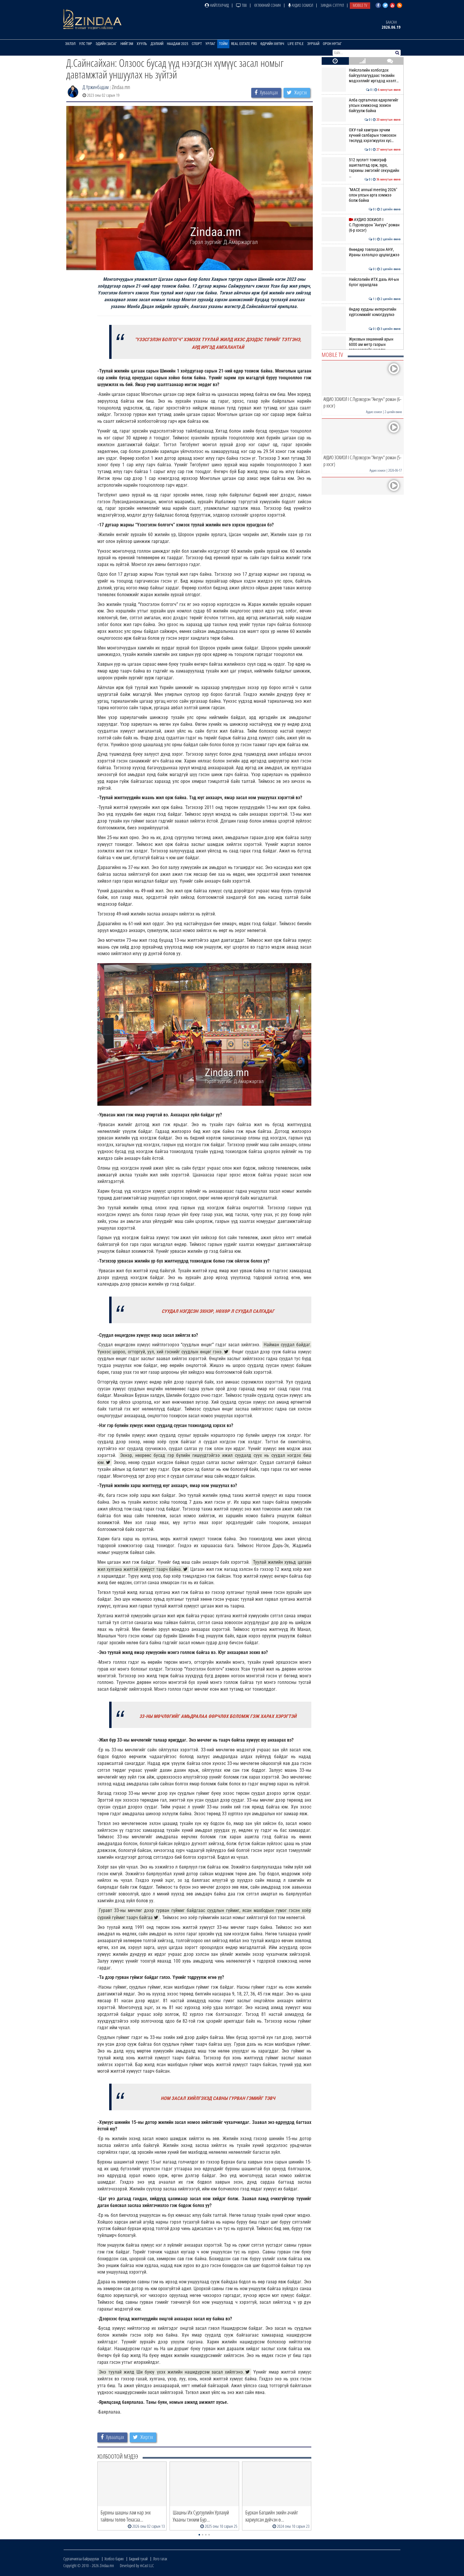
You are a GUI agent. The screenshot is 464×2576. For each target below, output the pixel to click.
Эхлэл (70, 44)
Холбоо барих (114, 2559)
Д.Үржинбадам (96, 87)
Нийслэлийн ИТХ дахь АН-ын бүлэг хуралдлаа (361, 282)
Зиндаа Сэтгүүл (332, 5)
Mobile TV (360, 5)
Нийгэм (126, 44)
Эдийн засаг (106, 44)
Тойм (223, 44)
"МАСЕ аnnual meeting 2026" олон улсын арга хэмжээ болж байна (361, 195)
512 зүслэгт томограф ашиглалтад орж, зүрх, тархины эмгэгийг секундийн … (361, 168)
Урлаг (210, 44)
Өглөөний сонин (267, 5)
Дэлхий (157, 44)
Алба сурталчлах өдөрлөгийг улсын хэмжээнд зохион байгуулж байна (361, 105)
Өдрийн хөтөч (272, 44)
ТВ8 (241, 5)
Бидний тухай (138, 2559)
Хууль (142, 44)
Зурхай (313, 44)
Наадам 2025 (177, 44)
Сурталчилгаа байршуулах (81, 2559)
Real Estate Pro (244, 44)
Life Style (296, 44)
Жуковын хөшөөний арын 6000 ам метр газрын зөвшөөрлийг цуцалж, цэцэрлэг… (361, 347)
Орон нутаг (332, 44)
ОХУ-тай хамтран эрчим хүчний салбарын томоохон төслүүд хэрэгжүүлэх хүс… (361, 135)
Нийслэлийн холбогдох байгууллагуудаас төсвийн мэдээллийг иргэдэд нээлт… (361, 75)
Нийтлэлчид (217, 5)
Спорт (197, 44)
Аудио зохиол (300, 5)
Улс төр (85, 44)
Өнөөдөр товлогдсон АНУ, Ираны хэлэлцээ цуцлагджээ (361, 252)
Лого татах (160, 2559)
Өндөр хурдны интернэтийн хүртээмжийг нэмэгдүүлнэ (361, 312)
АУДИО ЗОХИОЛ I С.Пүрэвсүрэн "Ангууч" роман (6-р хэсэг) (361, 225)
